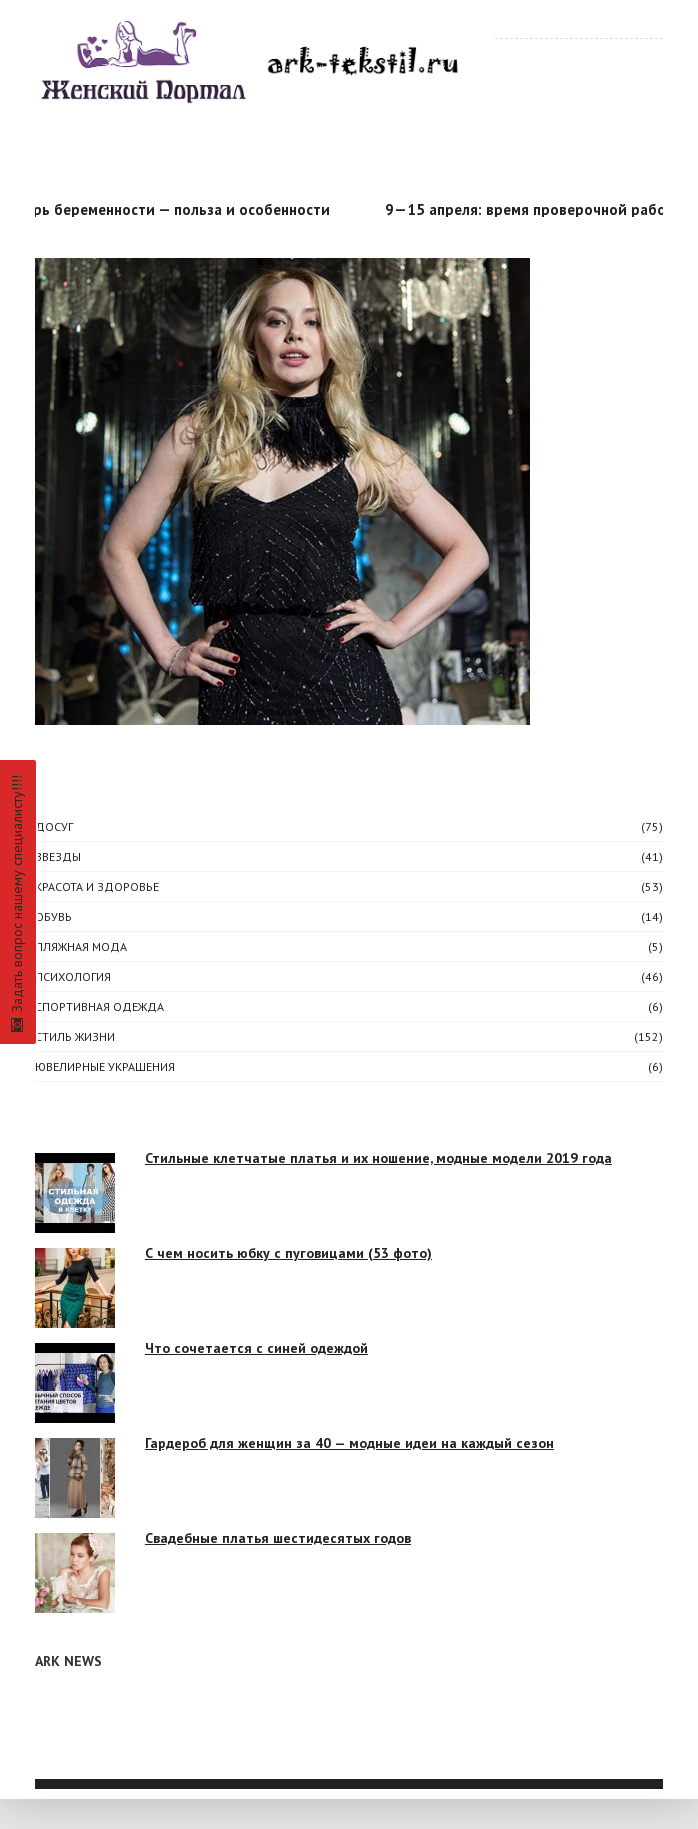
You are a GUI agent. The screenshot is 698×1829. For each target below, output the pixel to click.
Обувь (53, 916)
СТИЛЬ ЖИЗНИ (75, 1036)
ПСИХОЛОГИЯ (73, 976)
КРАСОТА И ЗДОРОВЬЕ (97, 886)
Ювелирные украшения (105, 1066)
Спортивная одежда (99, 1006)
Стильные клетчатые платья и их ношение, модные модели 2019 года (378, 1158)
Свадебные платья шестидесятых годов (278, 1538)
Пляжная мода (81, 946)
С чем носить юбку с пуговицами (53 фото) (288, 1253)
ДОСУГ (54, 826)
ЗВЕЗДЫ (58, 856)
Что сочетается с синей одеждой (256, 1348)
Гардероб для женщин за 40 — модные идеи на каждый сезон (349, 1443)
